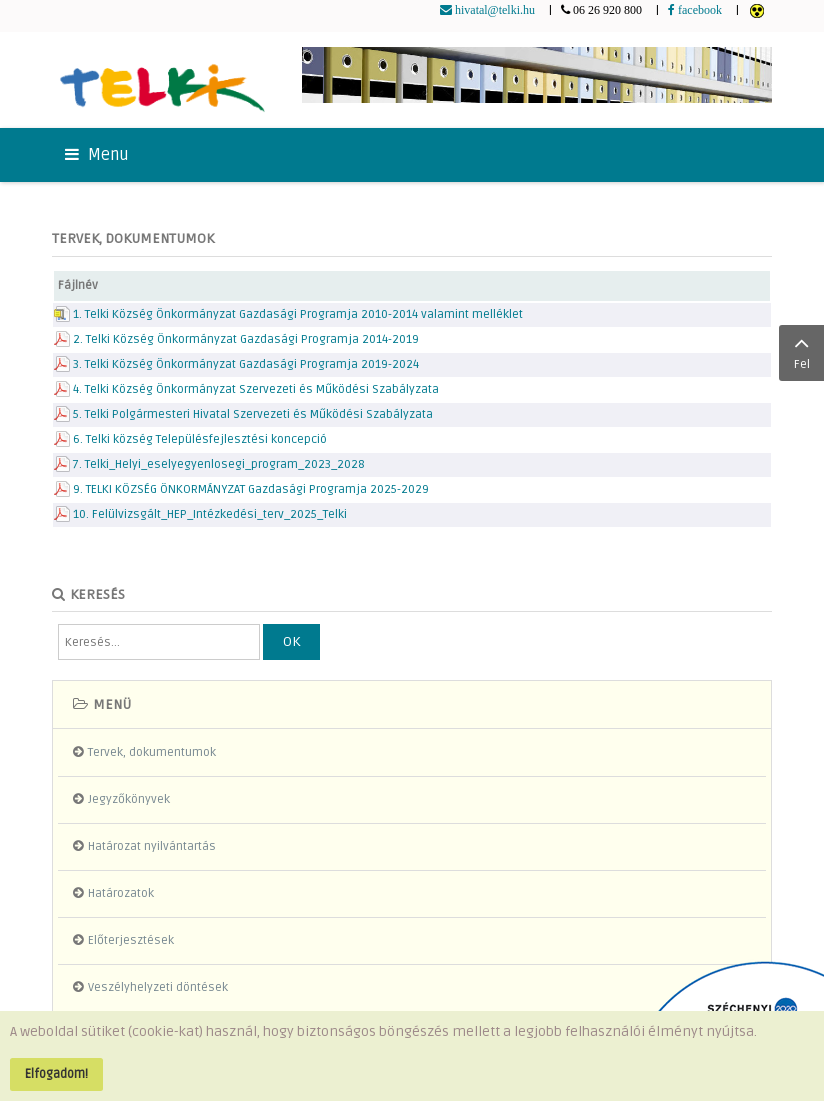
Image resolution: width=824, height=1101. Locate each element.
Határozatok (121, 893)
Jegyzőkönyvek (129, 799)
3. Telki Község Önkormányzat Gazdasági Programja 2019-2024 (246, 364)
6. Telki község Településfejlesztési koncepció (200, 439)
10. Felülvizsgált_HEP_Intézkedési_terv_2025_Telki (210, 514)
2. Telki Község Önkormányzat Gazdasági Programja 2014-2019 (246, 339)
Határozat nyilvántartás (152, 846)
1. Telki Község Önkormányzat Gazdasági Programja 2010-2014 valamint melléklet (298, 314)
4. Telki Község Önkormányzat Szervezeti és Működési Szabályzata (256, 389)
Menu (97, 155)
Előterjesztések (131, 940)
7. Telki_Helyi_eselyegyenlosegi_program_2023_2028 (219, 464)
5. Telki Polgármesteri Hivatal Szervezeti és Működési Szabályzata (253, 414)
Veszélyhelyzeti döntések (158, 987)
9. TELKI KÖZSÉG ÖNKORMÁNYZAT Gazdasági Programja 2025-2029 (251, 489)
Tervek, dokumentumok (152, 752)
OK (291, 641)
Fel (801, 351)
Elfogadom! (56, 1074)
